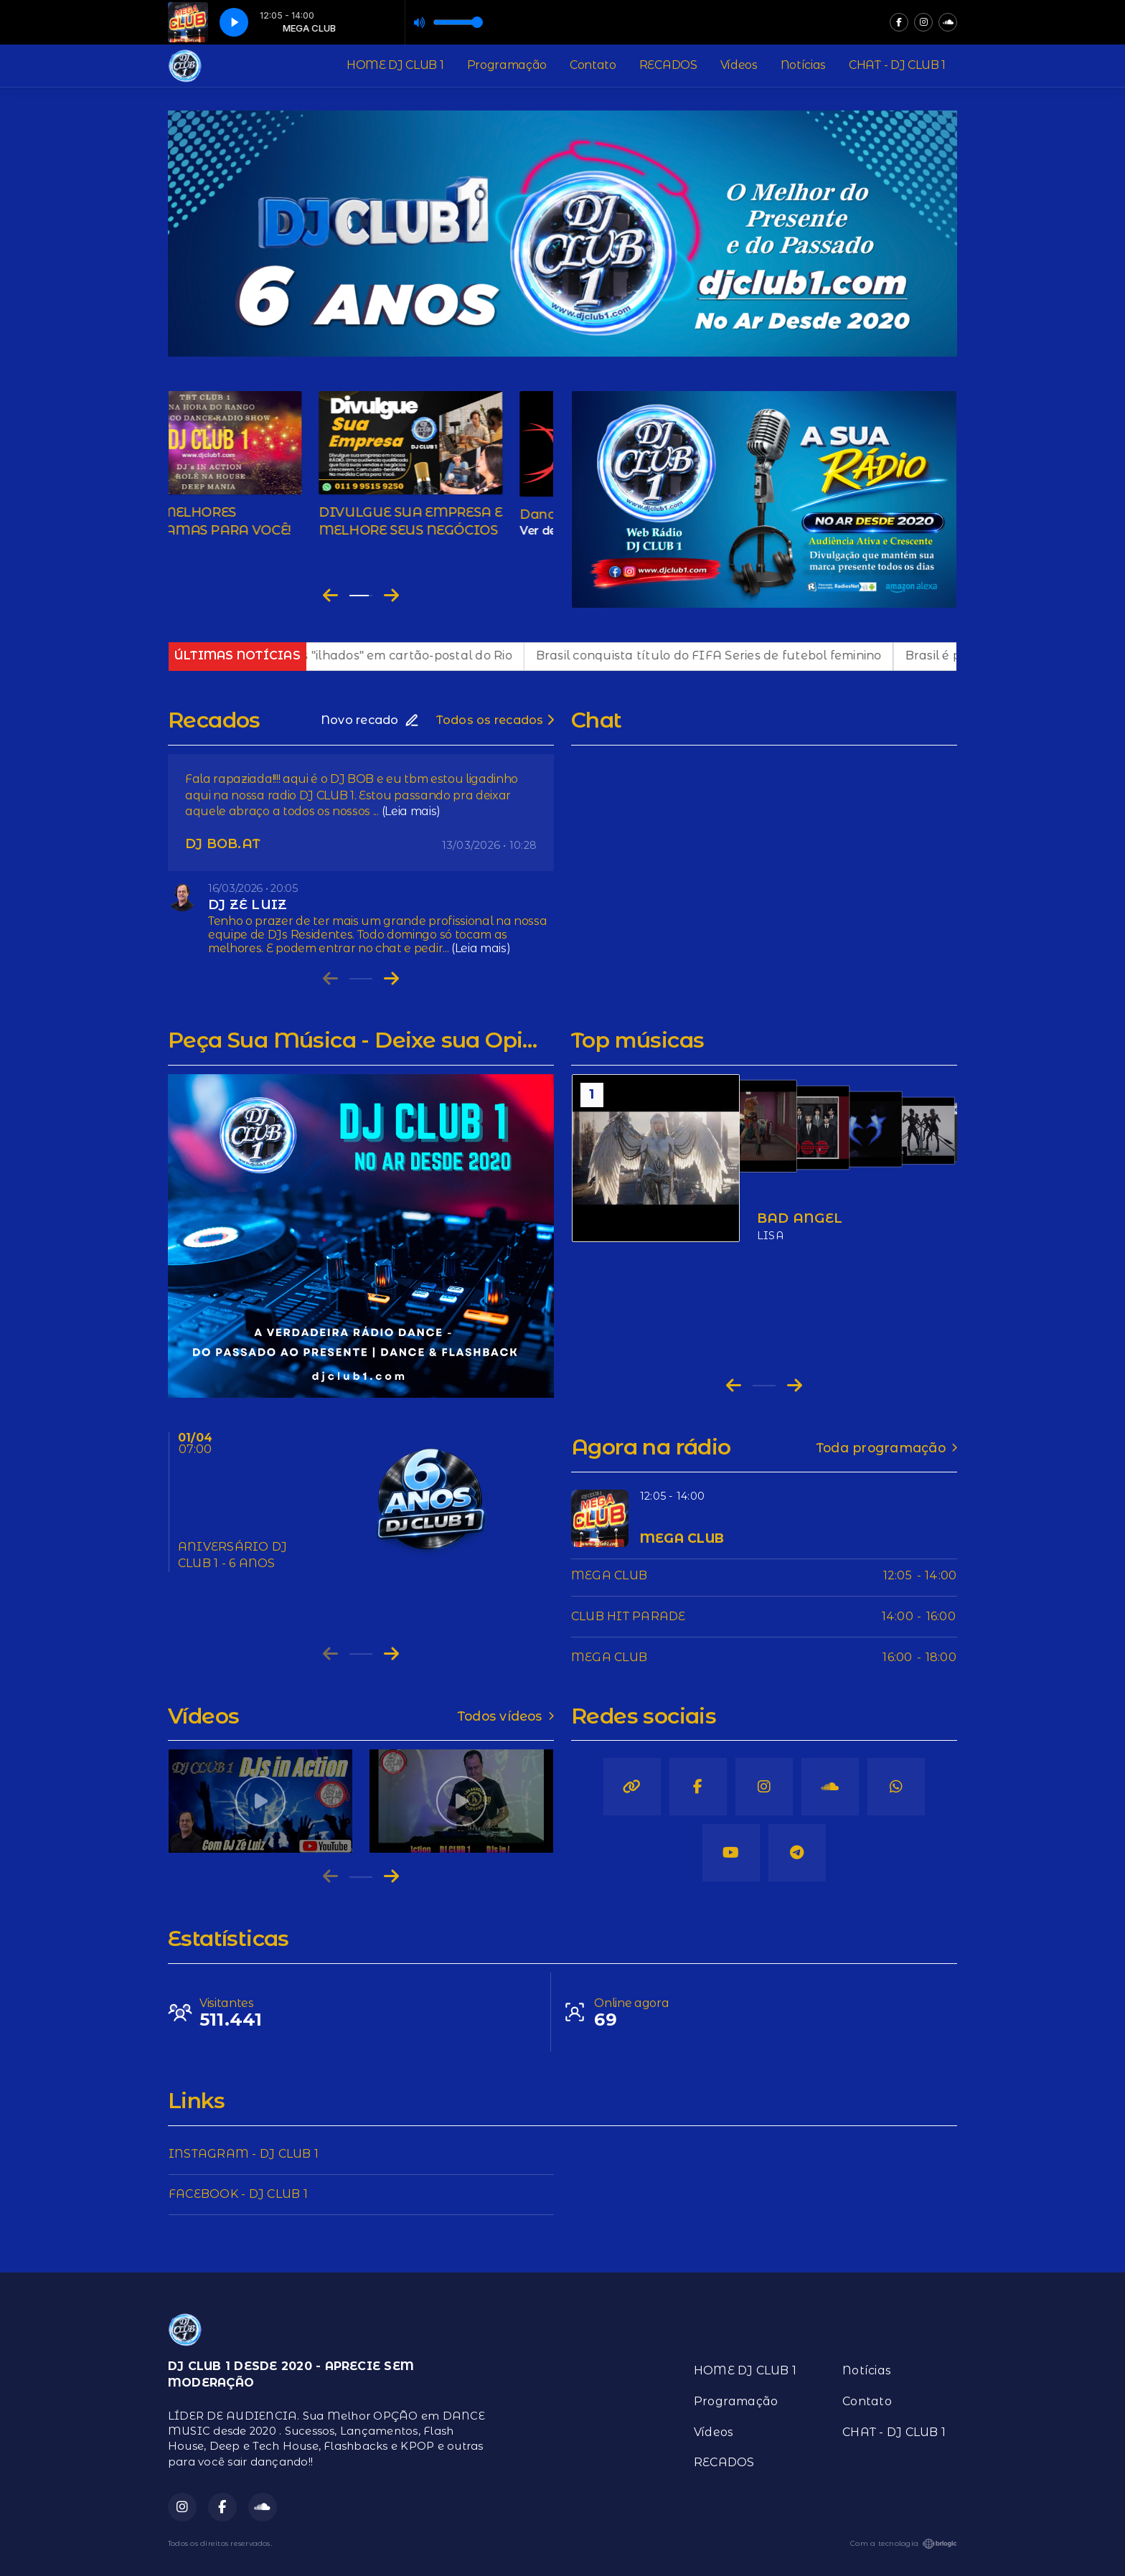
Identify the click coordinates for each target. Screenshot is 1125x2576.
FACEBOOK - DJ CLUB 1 (238, 2194)
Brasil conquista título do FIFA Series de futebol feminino (739, 655)
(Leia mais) (411, 811)
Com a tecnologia (903, 2544)
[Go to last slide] (330, 595)
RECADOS (668, 65)
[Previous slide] (330, 979)
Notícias (803, 65)
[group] (260, 1801)
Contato (593, 65)
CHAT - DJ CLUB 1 (897, 65)
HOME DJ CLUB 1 (395, 65)
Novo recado (370, 720)
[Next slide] (391, 595)
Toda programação (886, 1447)
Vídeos (739, 65)
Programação (507, 65)
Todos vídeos (506, 1716)
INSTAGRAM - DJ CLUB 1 (244, 2154)
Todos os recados (495, 720)
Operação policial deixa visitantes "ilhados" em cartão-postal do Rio (339, 655)
